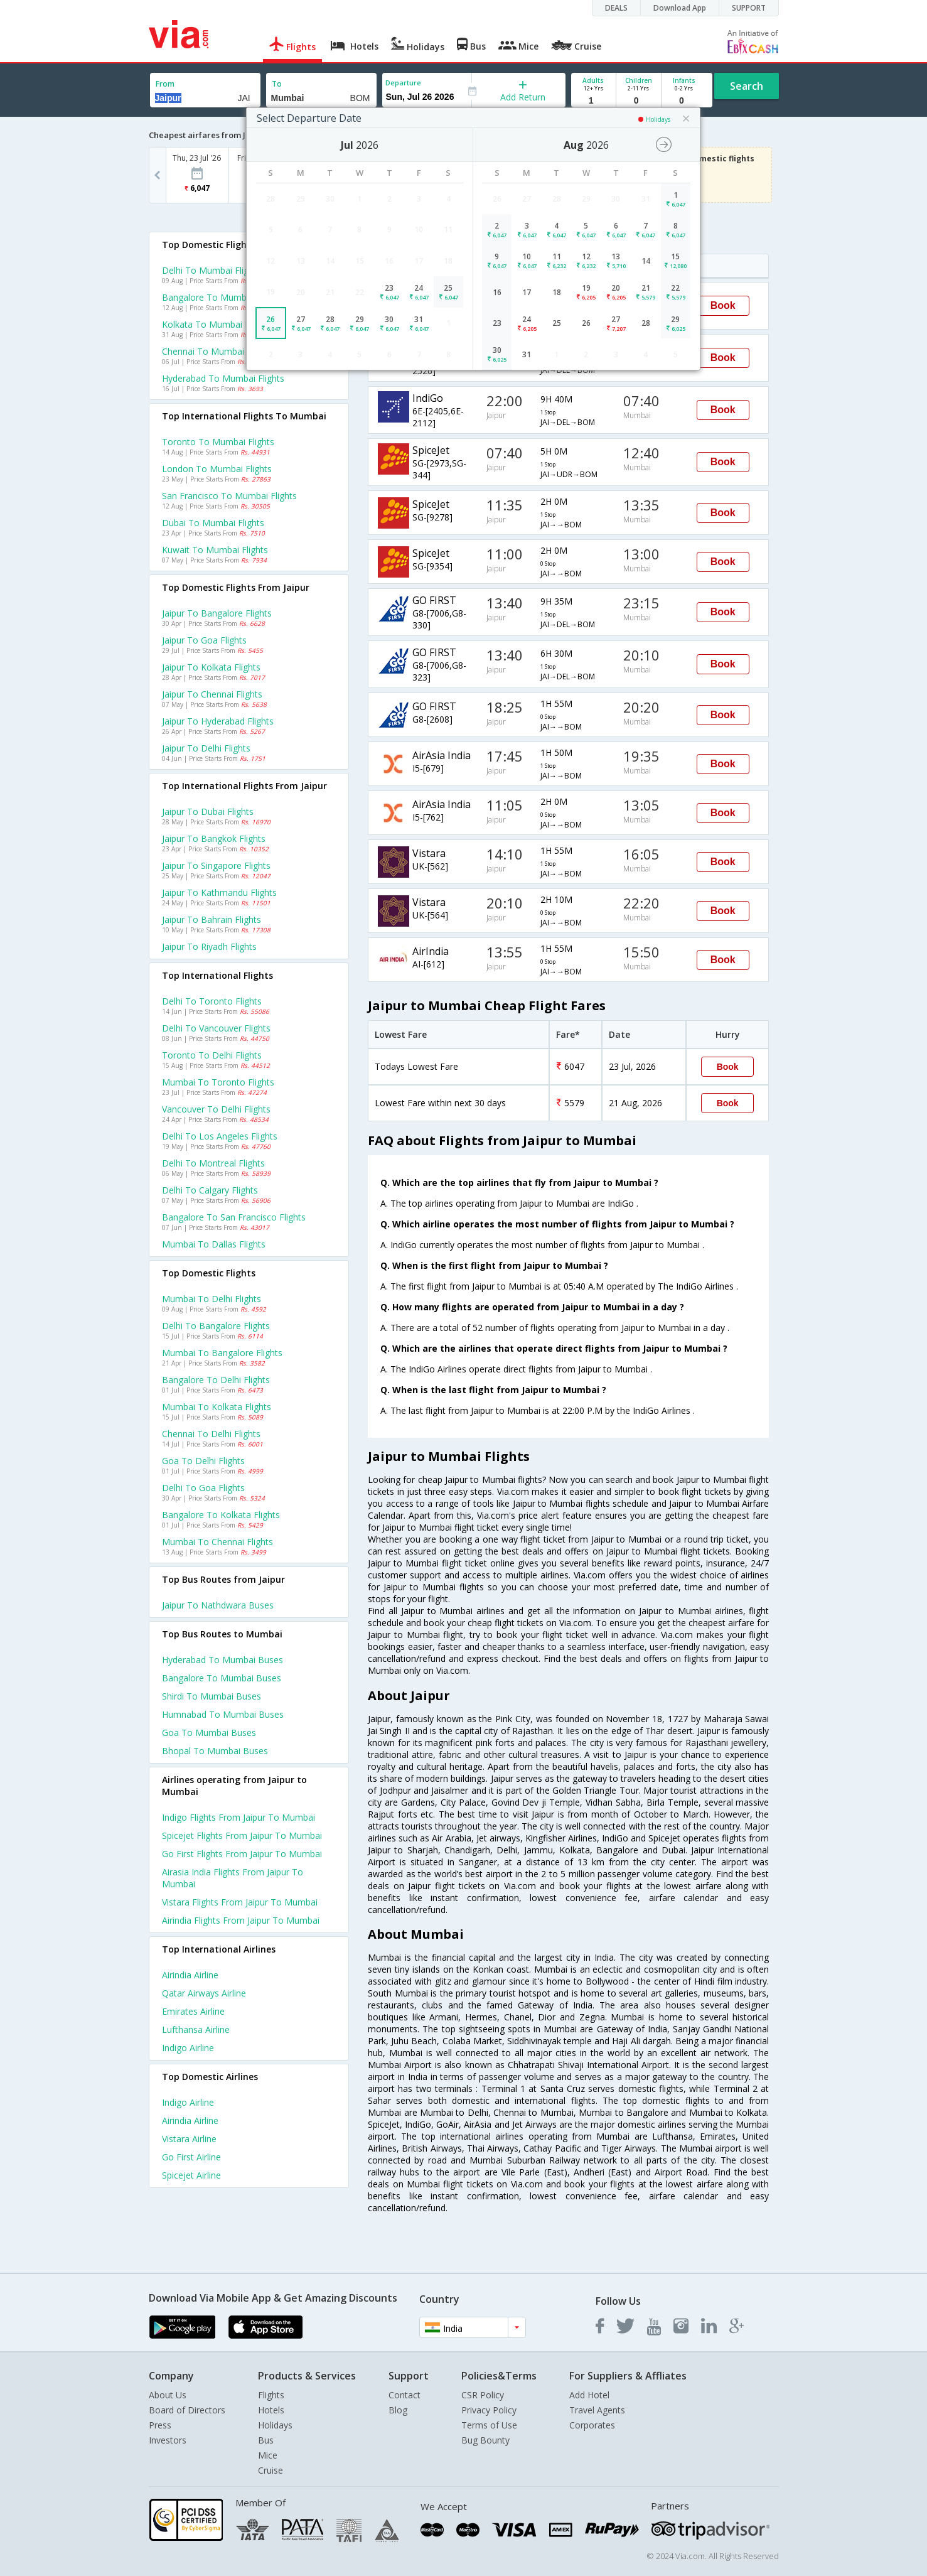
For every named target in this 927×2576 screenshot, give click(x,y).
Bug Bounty (485, 2440)
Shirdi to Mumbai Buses (211, 1696)
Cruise (270, 2470)
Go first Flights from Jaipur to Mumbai (242, 1854)
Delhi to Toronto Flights (212, 1001)
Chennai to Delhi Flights (211, 1434)
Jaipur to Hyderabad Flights (218, 721)
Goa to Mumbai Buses (209, 1732)
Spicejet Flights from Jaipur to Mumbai (242, 1835)
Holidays (275, 2425)
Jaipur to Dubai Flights (208, 811)
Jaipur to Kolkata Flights (211, 667)
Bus (266, 2440)
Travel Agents (597, 2410)
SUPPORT (749, 8)
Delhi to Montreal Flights (213, 1163)
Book (723, 305)
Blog (397, 2410)
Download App (679, 8)
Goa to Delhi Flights (203, 1461)
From (165, 83)
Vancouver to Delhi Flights (216, 1109)
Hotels (271, 2410)
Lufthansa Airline (196, 2029)
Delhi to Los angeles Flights (219, 1136)
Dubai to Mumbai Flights (213, 523)
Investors (167, 2440)
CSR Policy (482, 2395)
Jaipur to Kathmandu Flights (219, 892)
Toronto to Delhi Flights (212, 1055)
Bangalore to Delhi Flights (216, 1380)
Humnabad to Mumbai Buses (223, 1714)
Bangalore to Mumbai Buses (221, 1678)
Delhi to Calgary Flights (210, 1190)
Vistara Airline (189, 2139)
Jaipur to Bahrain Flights (211, 919)
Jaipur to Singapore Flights (216, 865)
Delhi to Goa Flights (203, 1488)
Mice (267, 2455)
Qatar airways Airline (204, 1993)
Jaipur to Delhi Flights (206, 748)
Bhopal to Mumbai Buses (215, 1751)
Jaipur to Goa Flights (204, 640)
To (277, 83)
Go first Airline (191, 2157)
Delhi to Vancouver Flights (216, 1028)
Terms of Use (489, 2425)
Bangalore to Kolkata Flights (221, 1515)
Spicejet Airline (191, 2175)
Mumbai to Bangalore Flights (222, 1353)
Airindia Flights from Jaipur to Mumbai (240, 1920)
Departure (403, 82)
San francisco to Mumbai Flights (229, 496)
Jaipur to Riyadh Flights (209, 946)
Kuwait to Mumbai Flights (215, 550)
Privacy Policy (489, 2410)
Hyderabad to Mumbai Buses (222, 1660)
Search (746, 86)
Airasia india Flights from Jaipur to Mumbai (232, 1878)
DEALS (616, 8)
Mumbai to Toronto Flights (218, 1082)
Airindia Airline (190, 1975)
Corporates (592, 2425)
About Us (167, 2395)
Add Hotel (589, 2395)
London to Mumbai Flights (217, 469)
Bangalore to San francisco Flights (234, 1217)
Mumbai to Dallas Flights (213, 1244)
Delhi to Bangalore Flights (216, 1326)
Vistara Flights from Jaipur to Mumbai (240, 1902)
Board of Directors (187, 2410)
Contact (404, 2395)
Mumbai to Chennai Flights (217, 1542)
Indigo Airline (188, 2048)
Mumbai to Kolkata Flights (216, 1407)
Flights (271, 2395)
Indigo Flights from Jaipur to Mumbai (238, 1817)
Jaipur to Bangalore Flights (217, 613)
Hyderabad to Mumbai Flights (223, 378)
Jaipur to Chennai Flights (212, 694)
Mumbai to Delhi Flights (211, 1299)
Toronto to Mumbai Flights (218, 442)
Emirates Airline (193, 2011)
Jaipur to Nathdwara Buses (218, 1605)
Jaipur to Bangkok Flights (213, 838)
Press (160, 2425)
